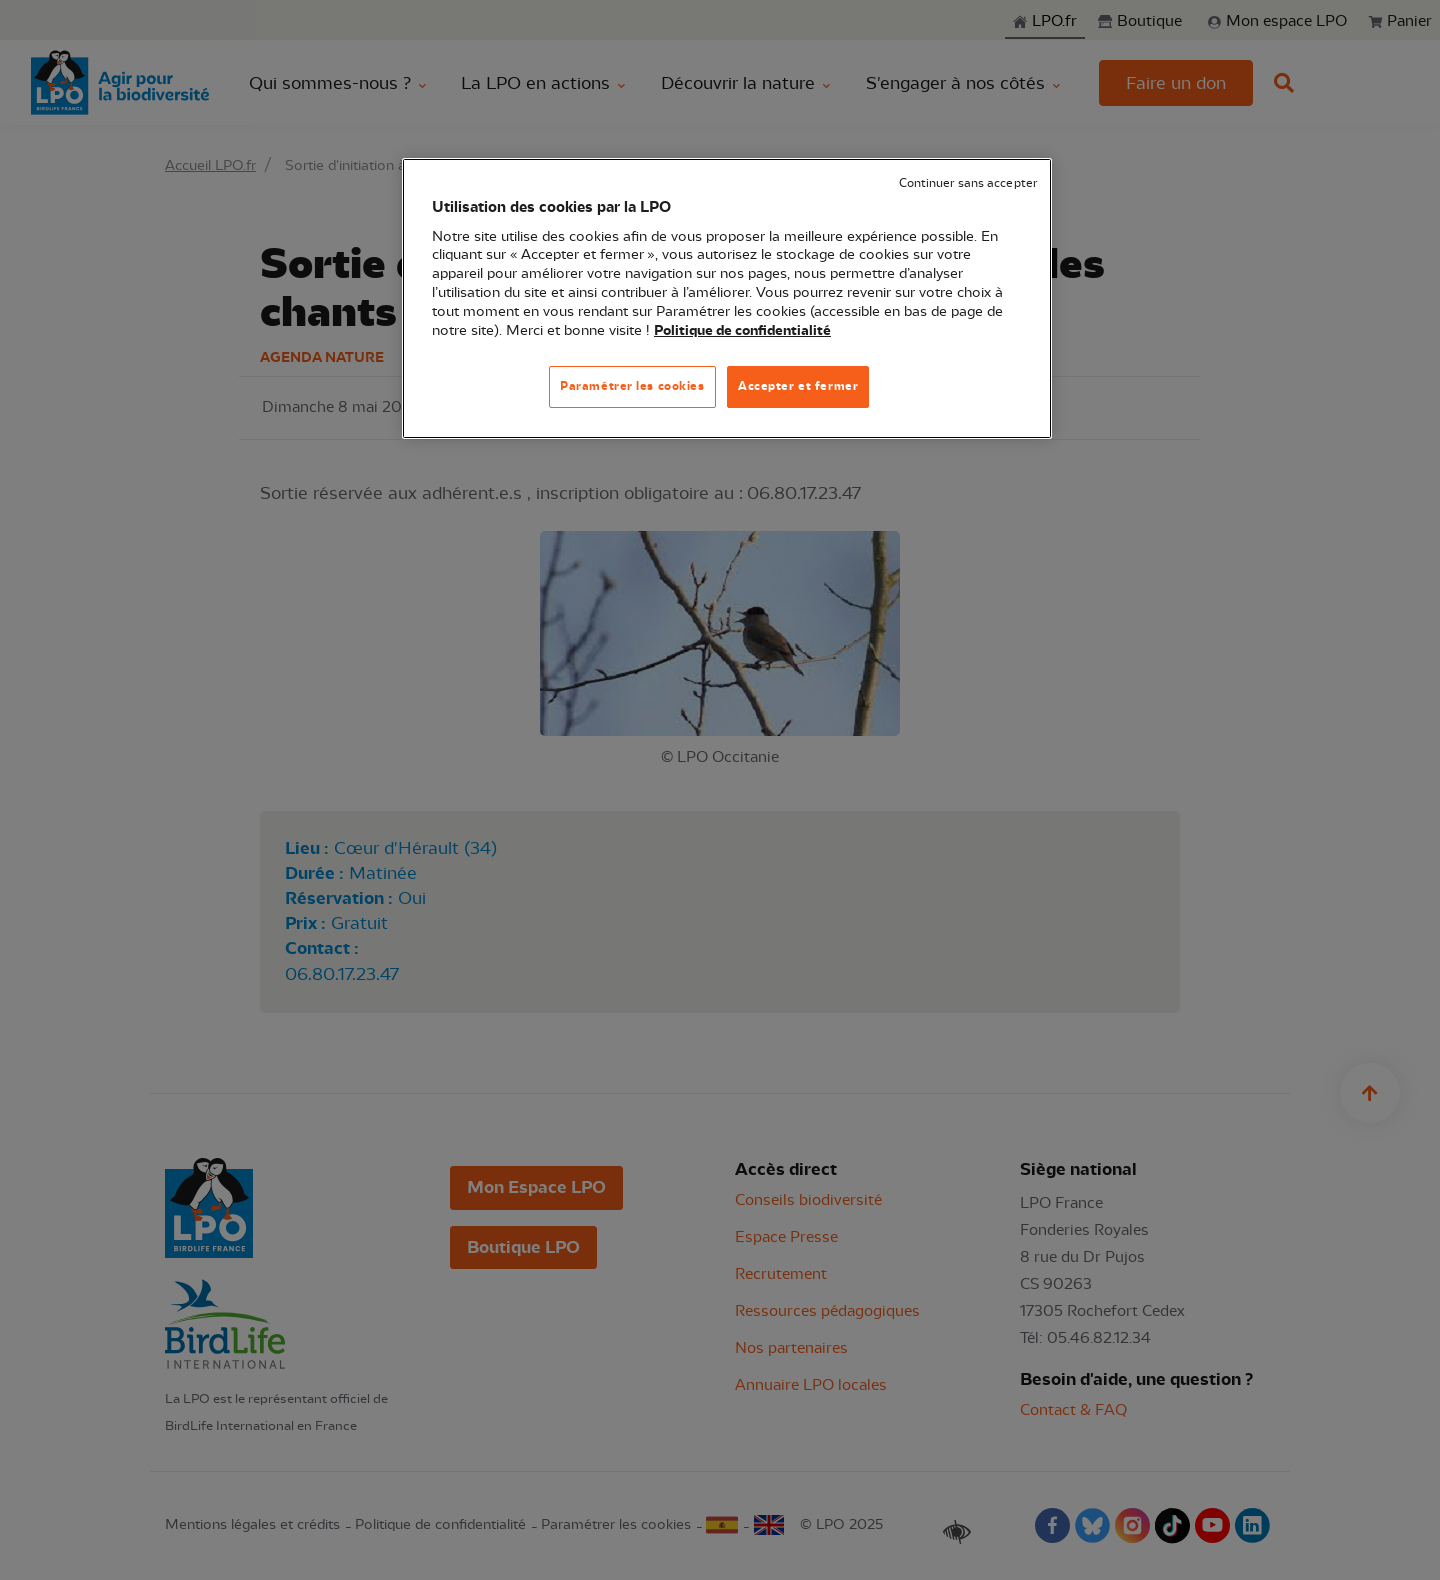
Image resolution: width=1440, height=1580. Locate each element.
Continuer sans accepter (968, 183)
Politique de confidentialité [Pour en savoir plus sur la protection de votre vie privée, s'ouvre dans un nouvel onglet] (742, 331)
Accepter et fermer (798, 386)
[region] (727, 298)
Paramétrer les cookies (632, 386)
